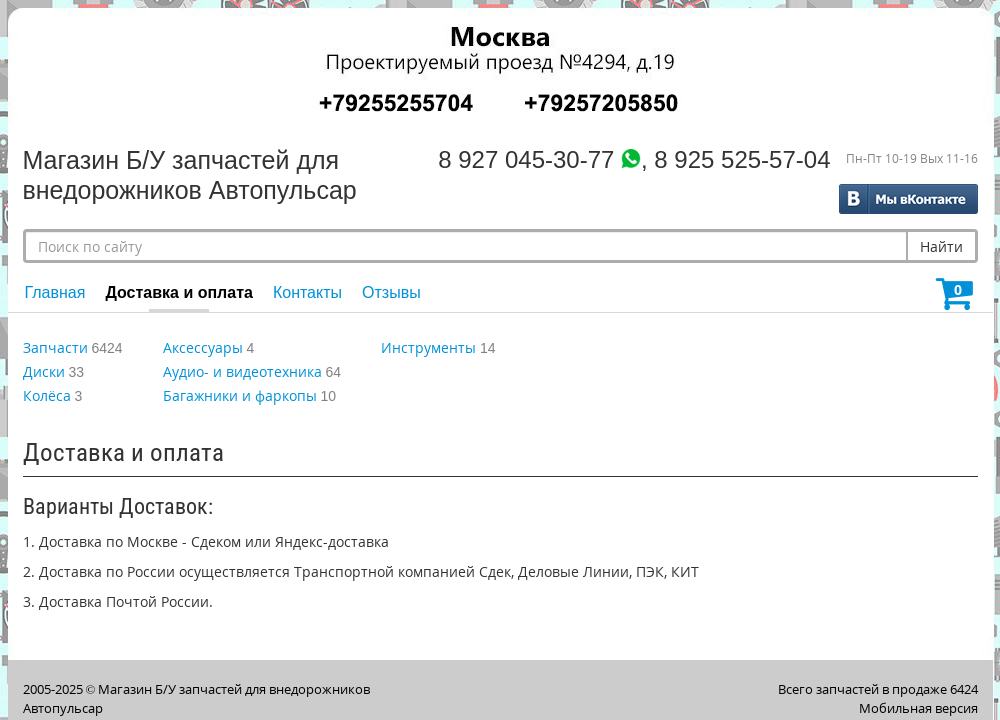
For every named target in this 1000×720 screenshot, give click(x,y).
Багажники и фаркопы (240, 395)
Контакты (307, 292)
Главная (55, 292)
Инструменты (428, 347)
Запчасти (55, 347)
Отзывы (391, 292)
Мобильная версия (918, 708)
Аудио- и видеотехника (242, 371)
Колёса (47, 395)
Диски (44, 371)
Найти (941, 246)
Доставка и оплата (179, 292)
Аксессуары (203, 347)
